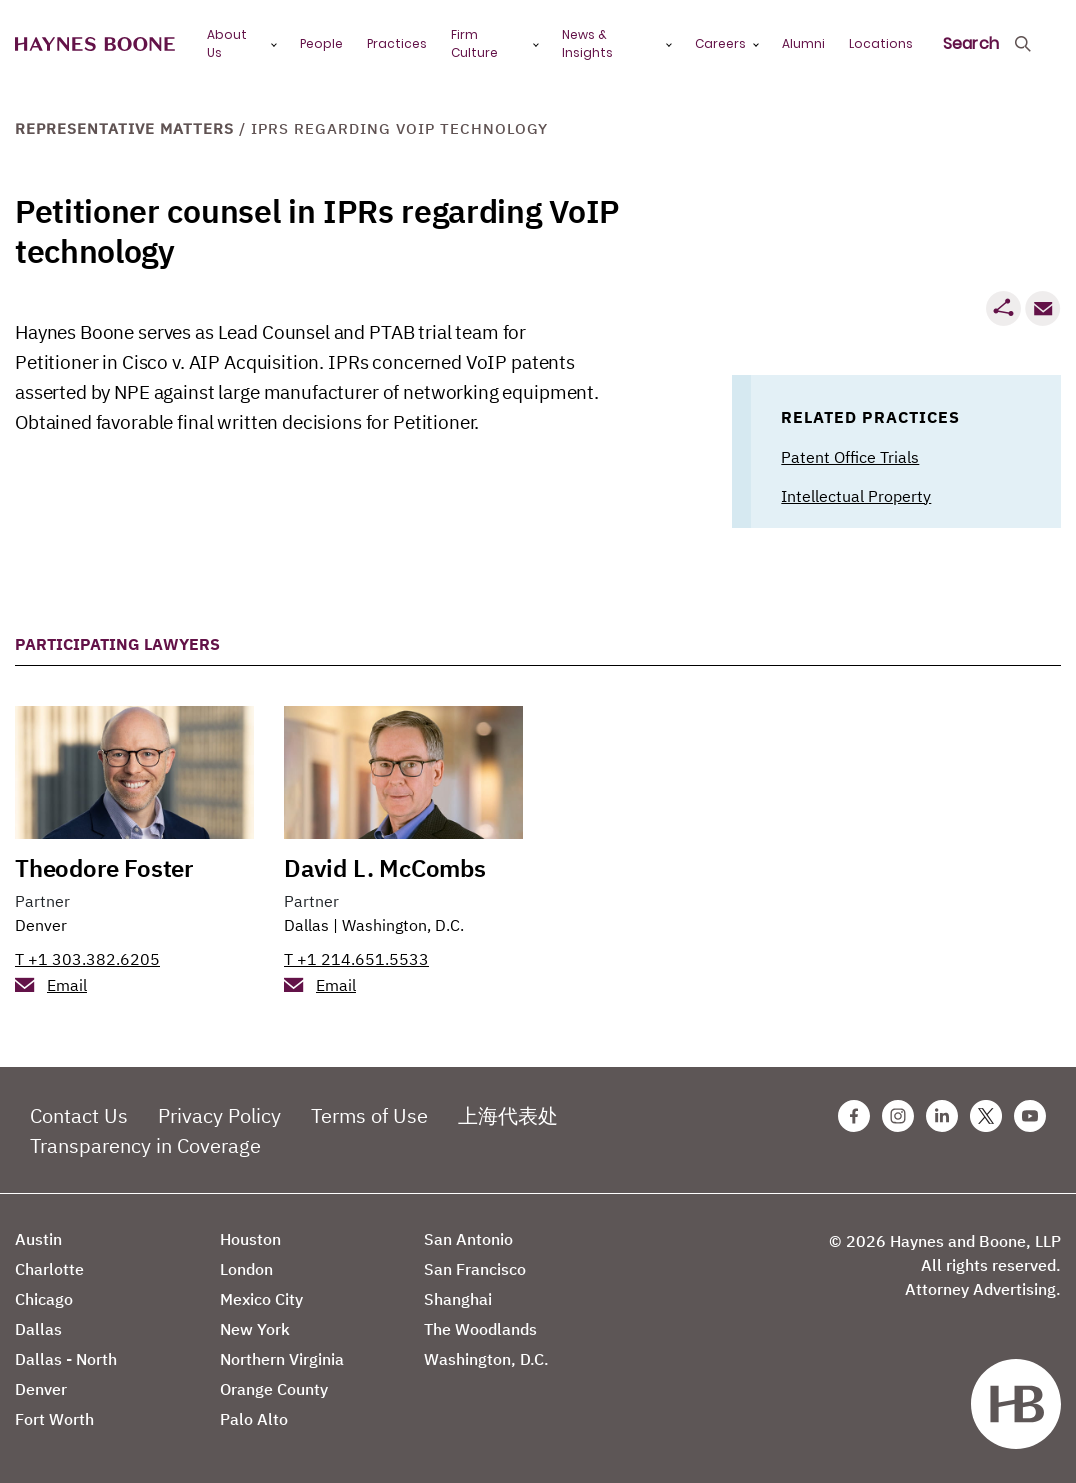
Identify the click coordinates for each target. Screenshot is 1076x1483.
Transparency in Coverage (145, 1145)
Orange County (274, 1389)
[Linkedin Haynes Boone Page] (942, 1116)
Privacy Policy (219, 1115)
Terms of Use (369, 1115)
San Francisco (475, 1269)
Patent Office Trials (850, 457)
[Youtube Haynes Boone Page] (1030, 1116)
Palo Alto (254, 1419)
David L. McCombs (385, 868)
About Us (227, 43)
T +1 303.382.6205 (87, 959)
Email (67, 985)
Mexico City (261, 1299)
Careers (720, 43)
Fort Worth (54, 1419)
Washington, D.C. (403, 925)
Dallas (306, 925)
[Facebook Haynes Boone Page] (854, 1116)
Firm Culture (474, 43)
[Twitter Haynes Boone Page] (986, 1116)
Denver (41, 925)
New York (255, 1329)
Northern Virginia (282, 1359)
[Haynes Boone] (95, 44)
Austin (38, 1239)
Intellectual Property (856, 496)
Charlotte (49, 1269)
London (246, 1269)
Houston (250, 1239)
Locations (881, 43)
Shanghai (458, 1299)
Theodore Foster (104, 868)
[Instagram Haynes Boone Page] (898, 1116)
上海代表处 (508, 1115)
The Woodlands (480, 1329)
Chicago (44, 1299)
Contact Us (79, 1115)
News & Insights (587, 43)
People (321, 43)
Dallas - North (66, 1359)
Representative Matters (124, 128)
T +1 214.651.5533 (356, 959)
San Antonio (468, 1239)
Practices (397, 43)
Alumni (803, 43)
